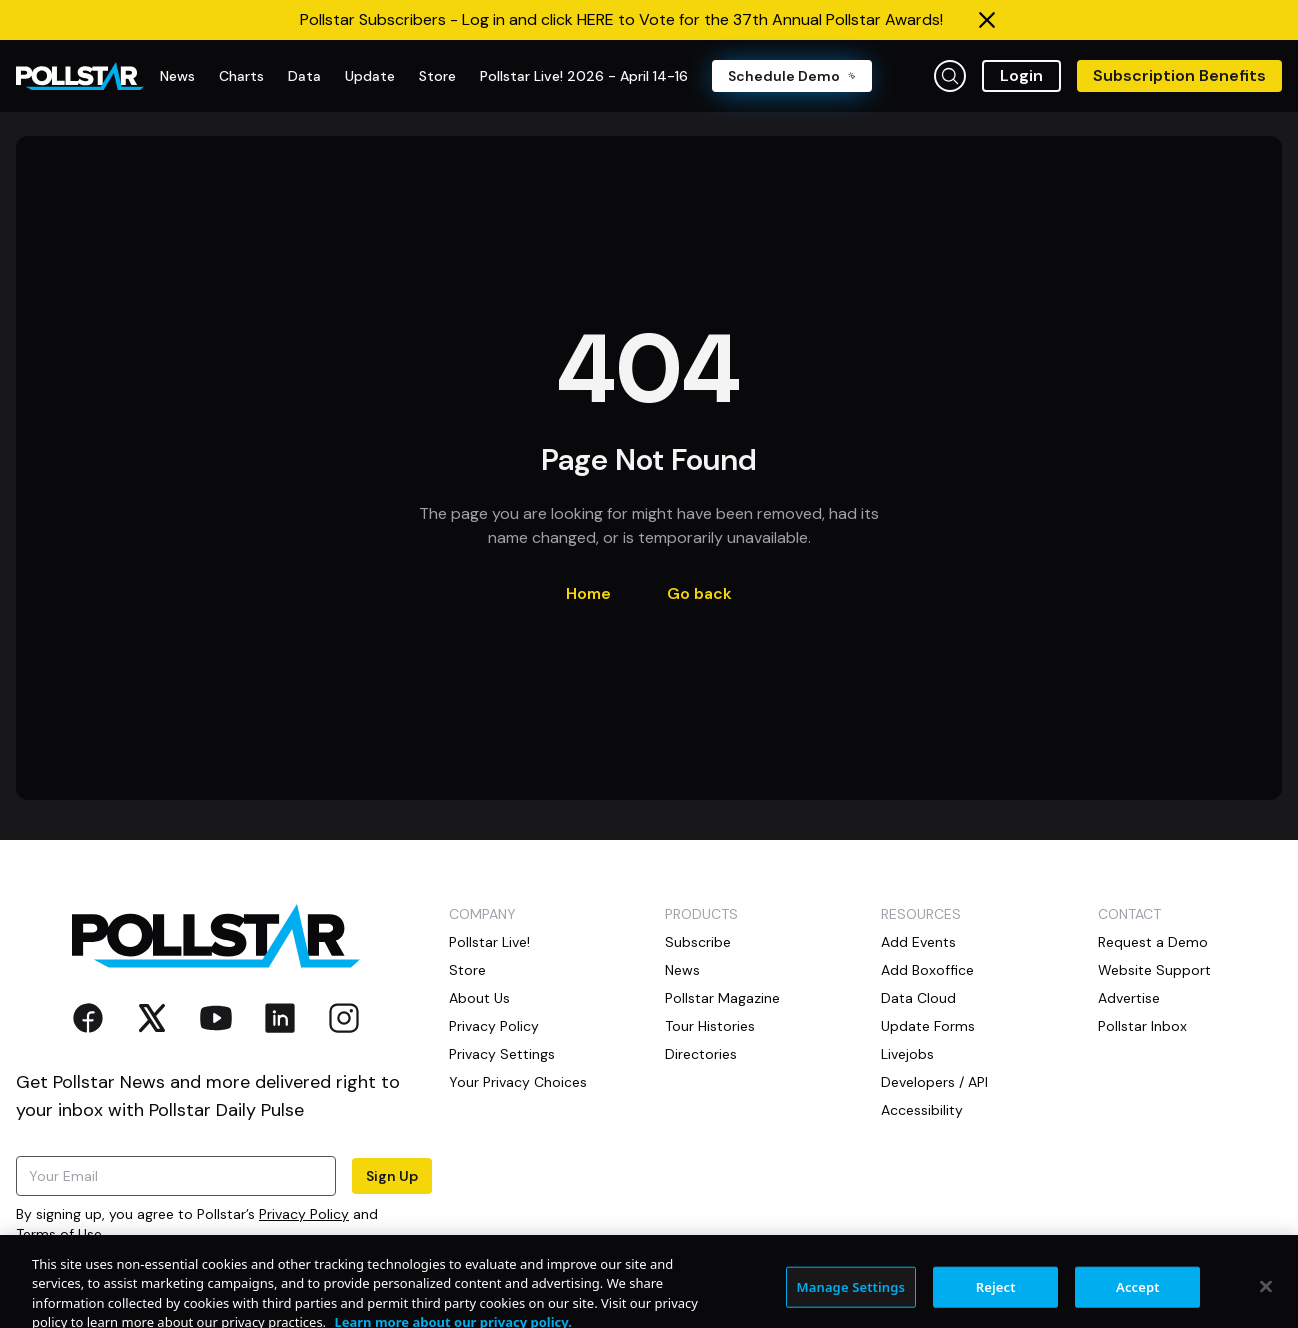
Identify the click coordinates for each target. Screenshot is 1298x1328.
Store (467, 970)
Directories (701, 1054)
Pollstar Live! (489, 942)
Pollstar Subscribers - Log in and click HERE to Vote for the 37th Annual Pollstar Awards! (621, 19)
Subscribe (698, 942)
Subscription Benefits (1179, 75)
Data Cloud (918, 998)
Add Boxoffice (927, 970)
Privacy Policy (304, 1214)
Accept (1138, 1299)
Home (588, 593)
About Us (479, 998)
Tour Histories (710, 1026)
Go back (699, 593)
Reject (996, 1299)
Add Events (918, 942)
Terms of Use (59, 1234)
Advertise (1129, 998)
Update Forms (928, 1026)
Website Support (1154, 970)
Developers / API (934, 1082)
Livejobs (907, 1054)
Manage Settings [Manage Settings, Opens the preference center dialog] (851, 1299)
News (682, 970)
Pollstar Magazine (722, 998)
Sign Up (392, 1176)
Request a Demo (1153, 942)
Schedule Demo (792, 76)
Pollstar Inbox (1142, 1026)
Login (1021, 75)
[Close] (1266, 1299)
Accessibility (922, 1110)
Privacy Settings (502, 1054)
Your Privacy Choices (518, 1082)
